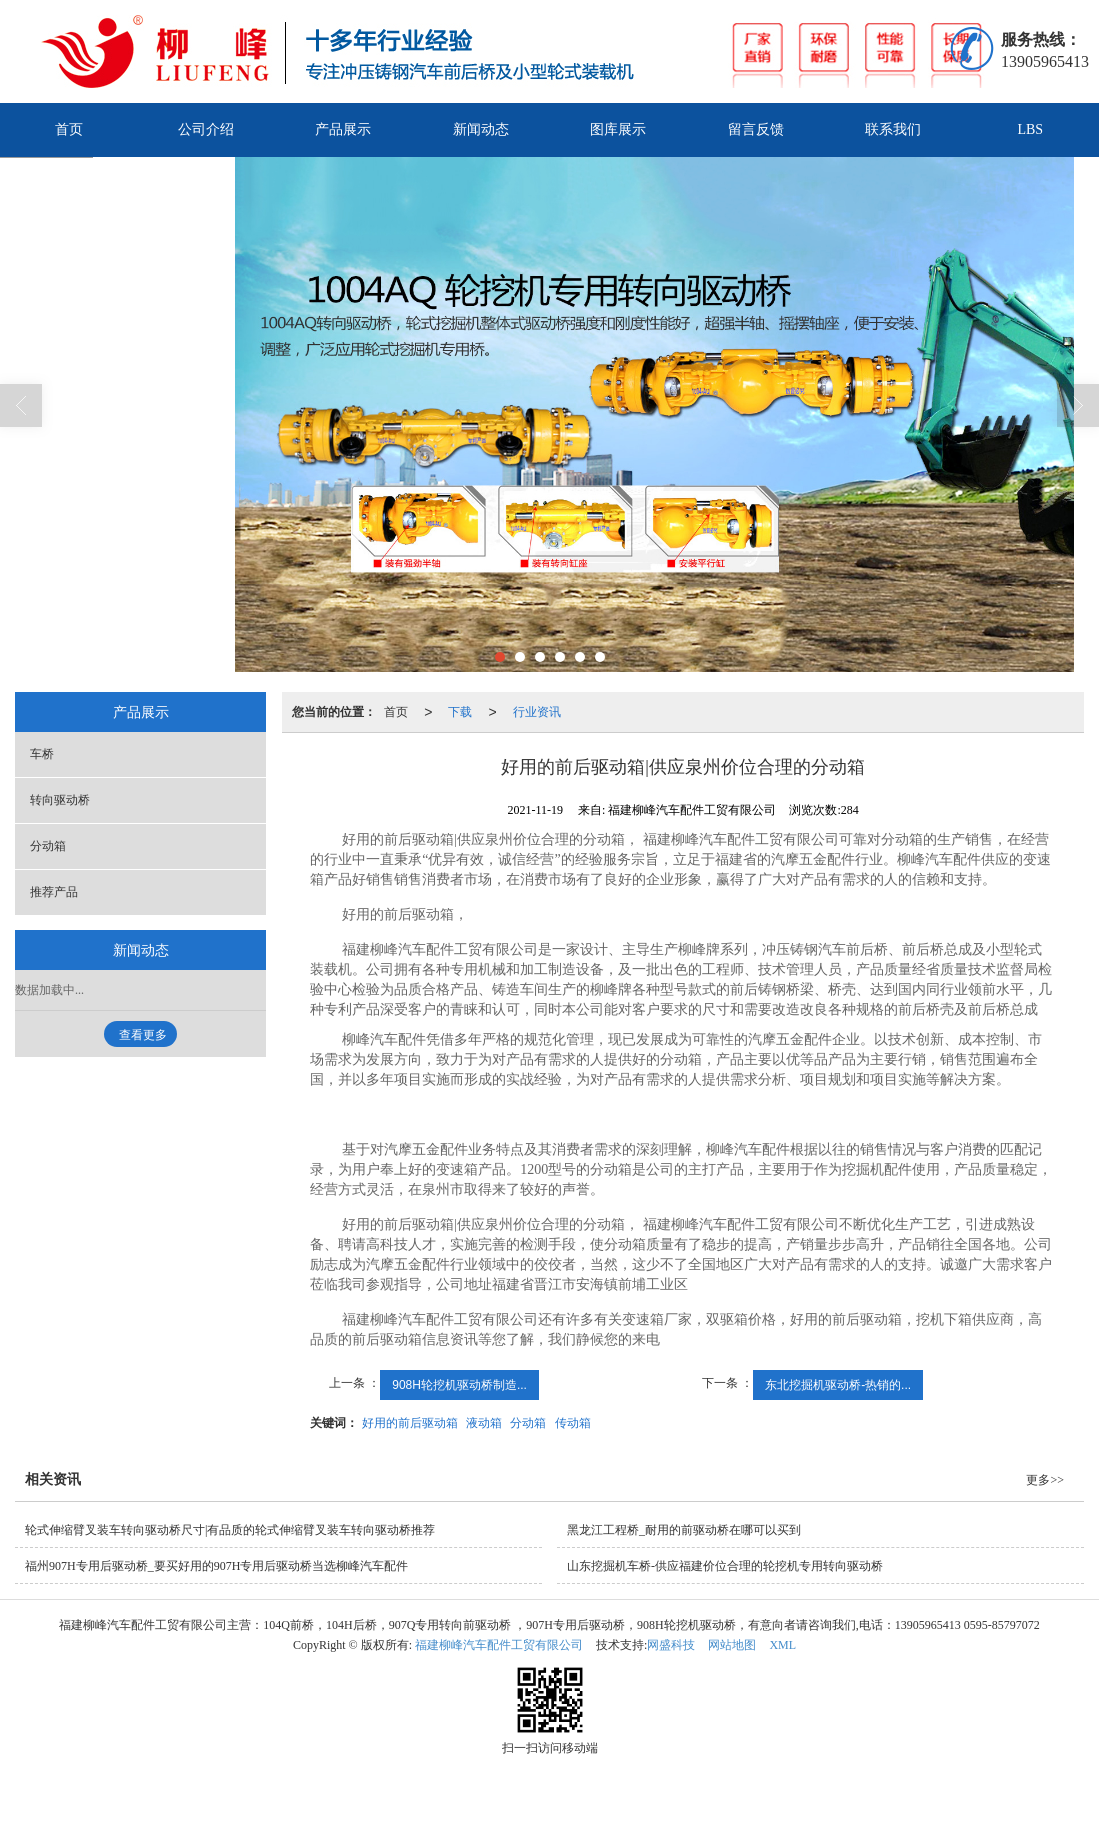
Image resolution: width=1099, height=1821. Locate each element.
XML (782, 1645)
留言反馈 (756, 129)
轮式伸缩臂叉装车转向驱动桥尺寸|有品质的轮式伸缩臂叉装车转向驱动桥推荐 (230, 1530)
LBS (1030, 129)
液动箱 (484, 1423)
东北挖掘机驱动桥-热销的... (838, 1385)
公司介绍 (206, 129)
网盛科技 (671, 1645)
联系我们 (893, 129)
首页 (69, 129)
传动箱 (573, 1423)
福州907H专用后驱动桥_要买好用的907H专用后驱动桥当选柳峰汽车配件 (216, 1566)
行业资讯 (537, 712)
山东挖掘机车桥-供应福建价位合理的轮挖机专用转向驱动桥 (725, 1566)
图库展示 (618, 129)
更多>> (1045, 1480)
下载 (460, 712)
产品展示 (343, 129)
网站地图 (732, 1645)
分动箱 (528, 1423)
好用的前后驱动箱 (410, 1423)
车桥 (42, 754)
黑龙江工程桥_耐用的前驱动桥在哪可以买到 (684, 1530)
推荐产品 (54, 892)
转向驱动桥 (60, 800)
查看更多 (143, 1035)
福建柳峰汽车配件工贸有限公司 (499, 1645)
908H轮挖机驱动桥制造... (459, 1385)
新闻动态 (481, 129)
